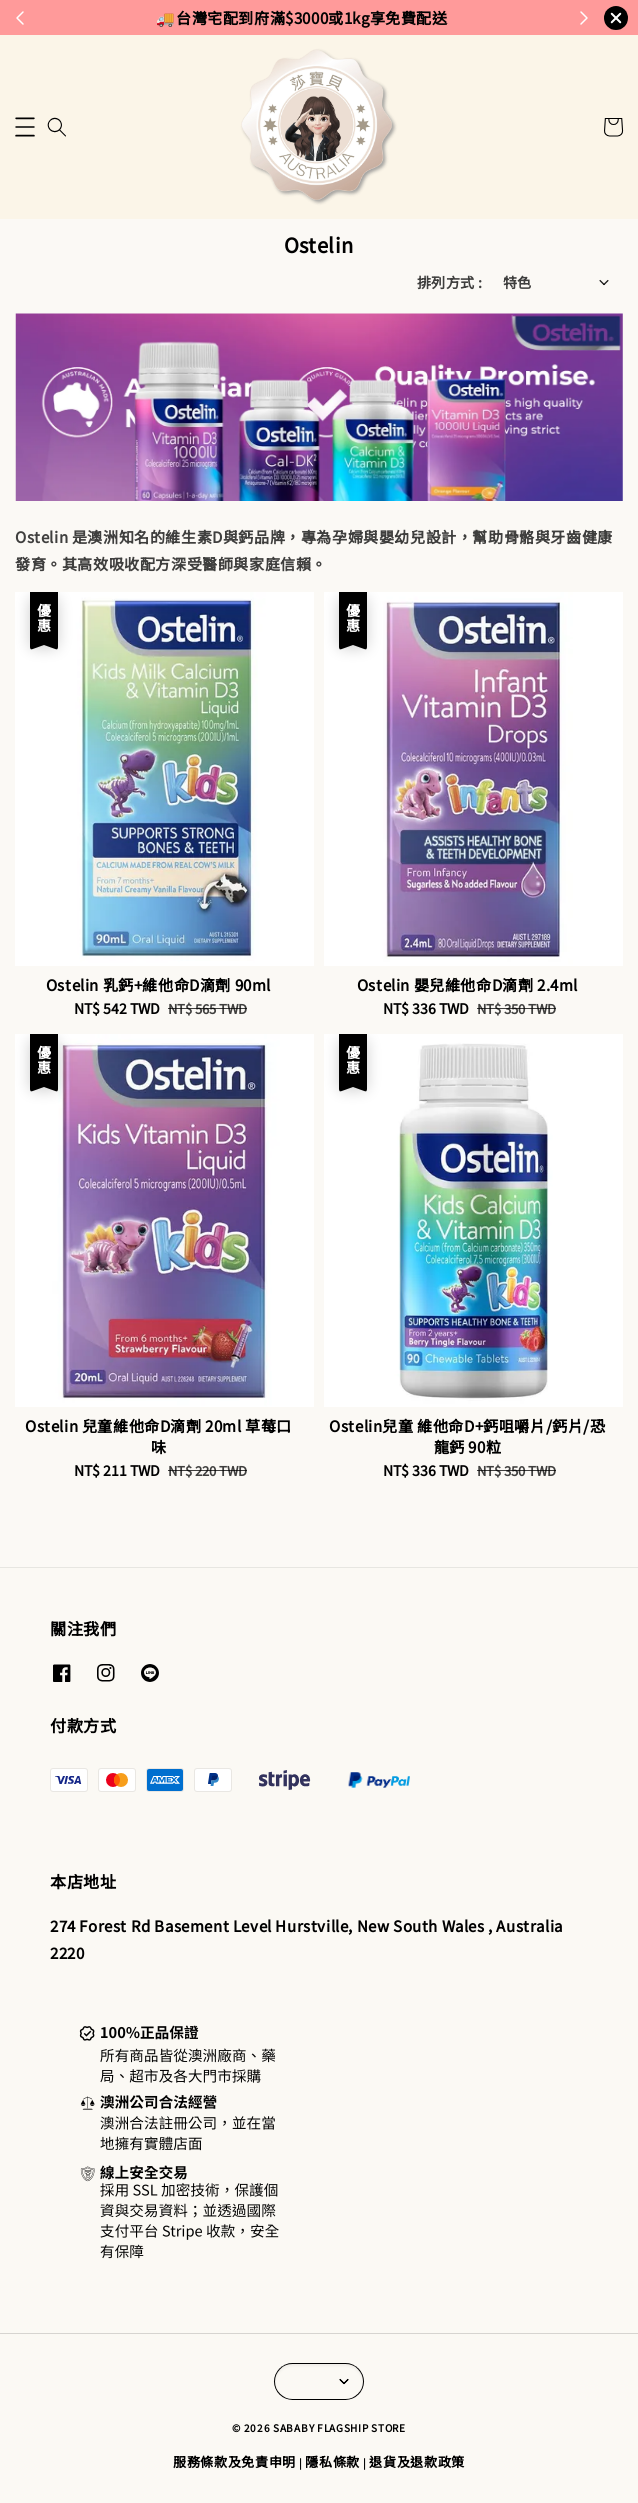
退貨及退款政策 (417, 2461)
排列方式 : (449, 282)
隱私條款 (332, 2461)
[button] (25, 127)
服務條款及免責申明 (234, 2461)
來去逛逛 (467, 16)
